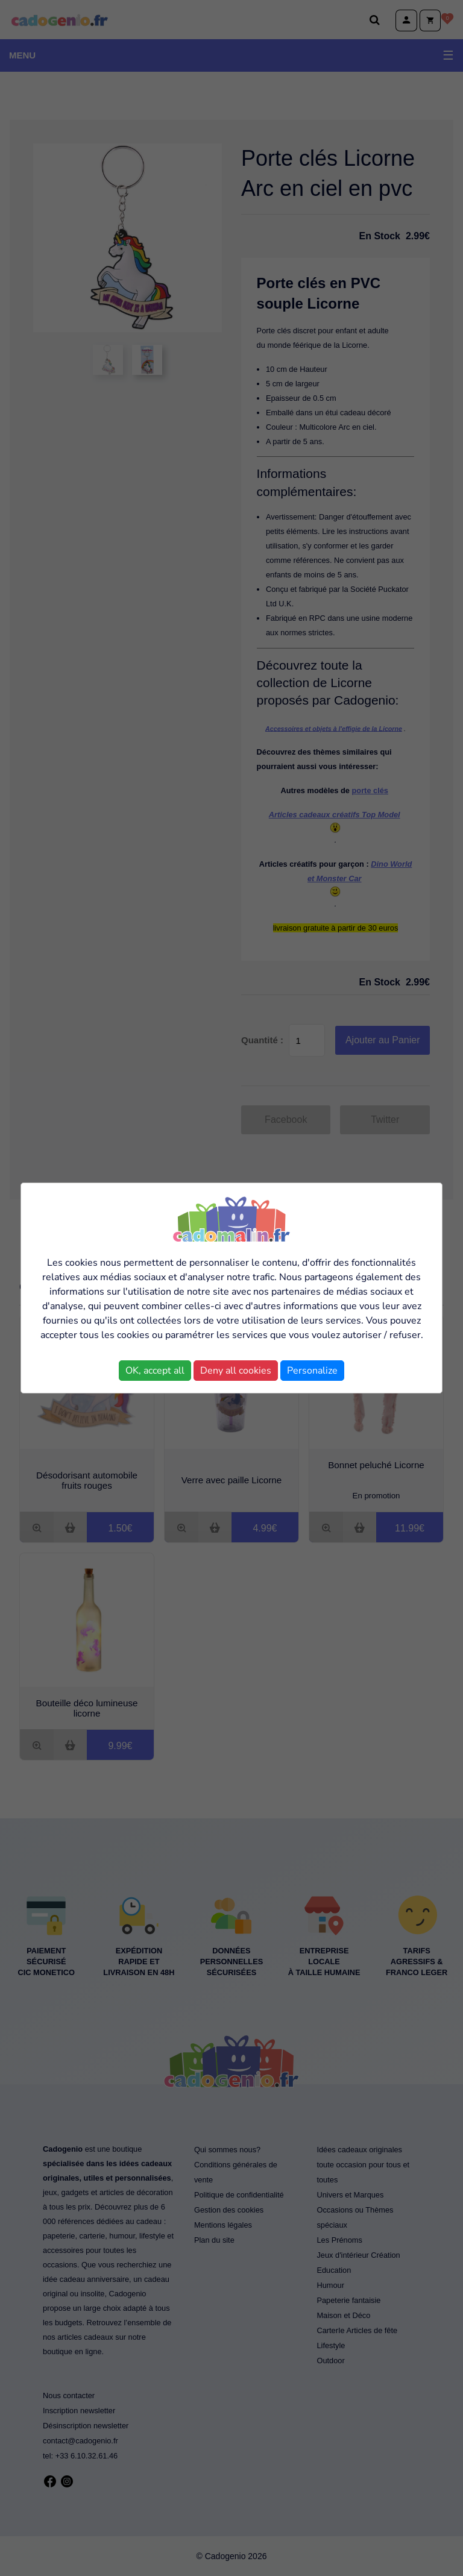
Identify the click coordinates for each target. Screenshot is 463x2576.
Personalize (312, 1370)
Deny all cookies (235, 1370)
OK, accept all (154, 1370)
